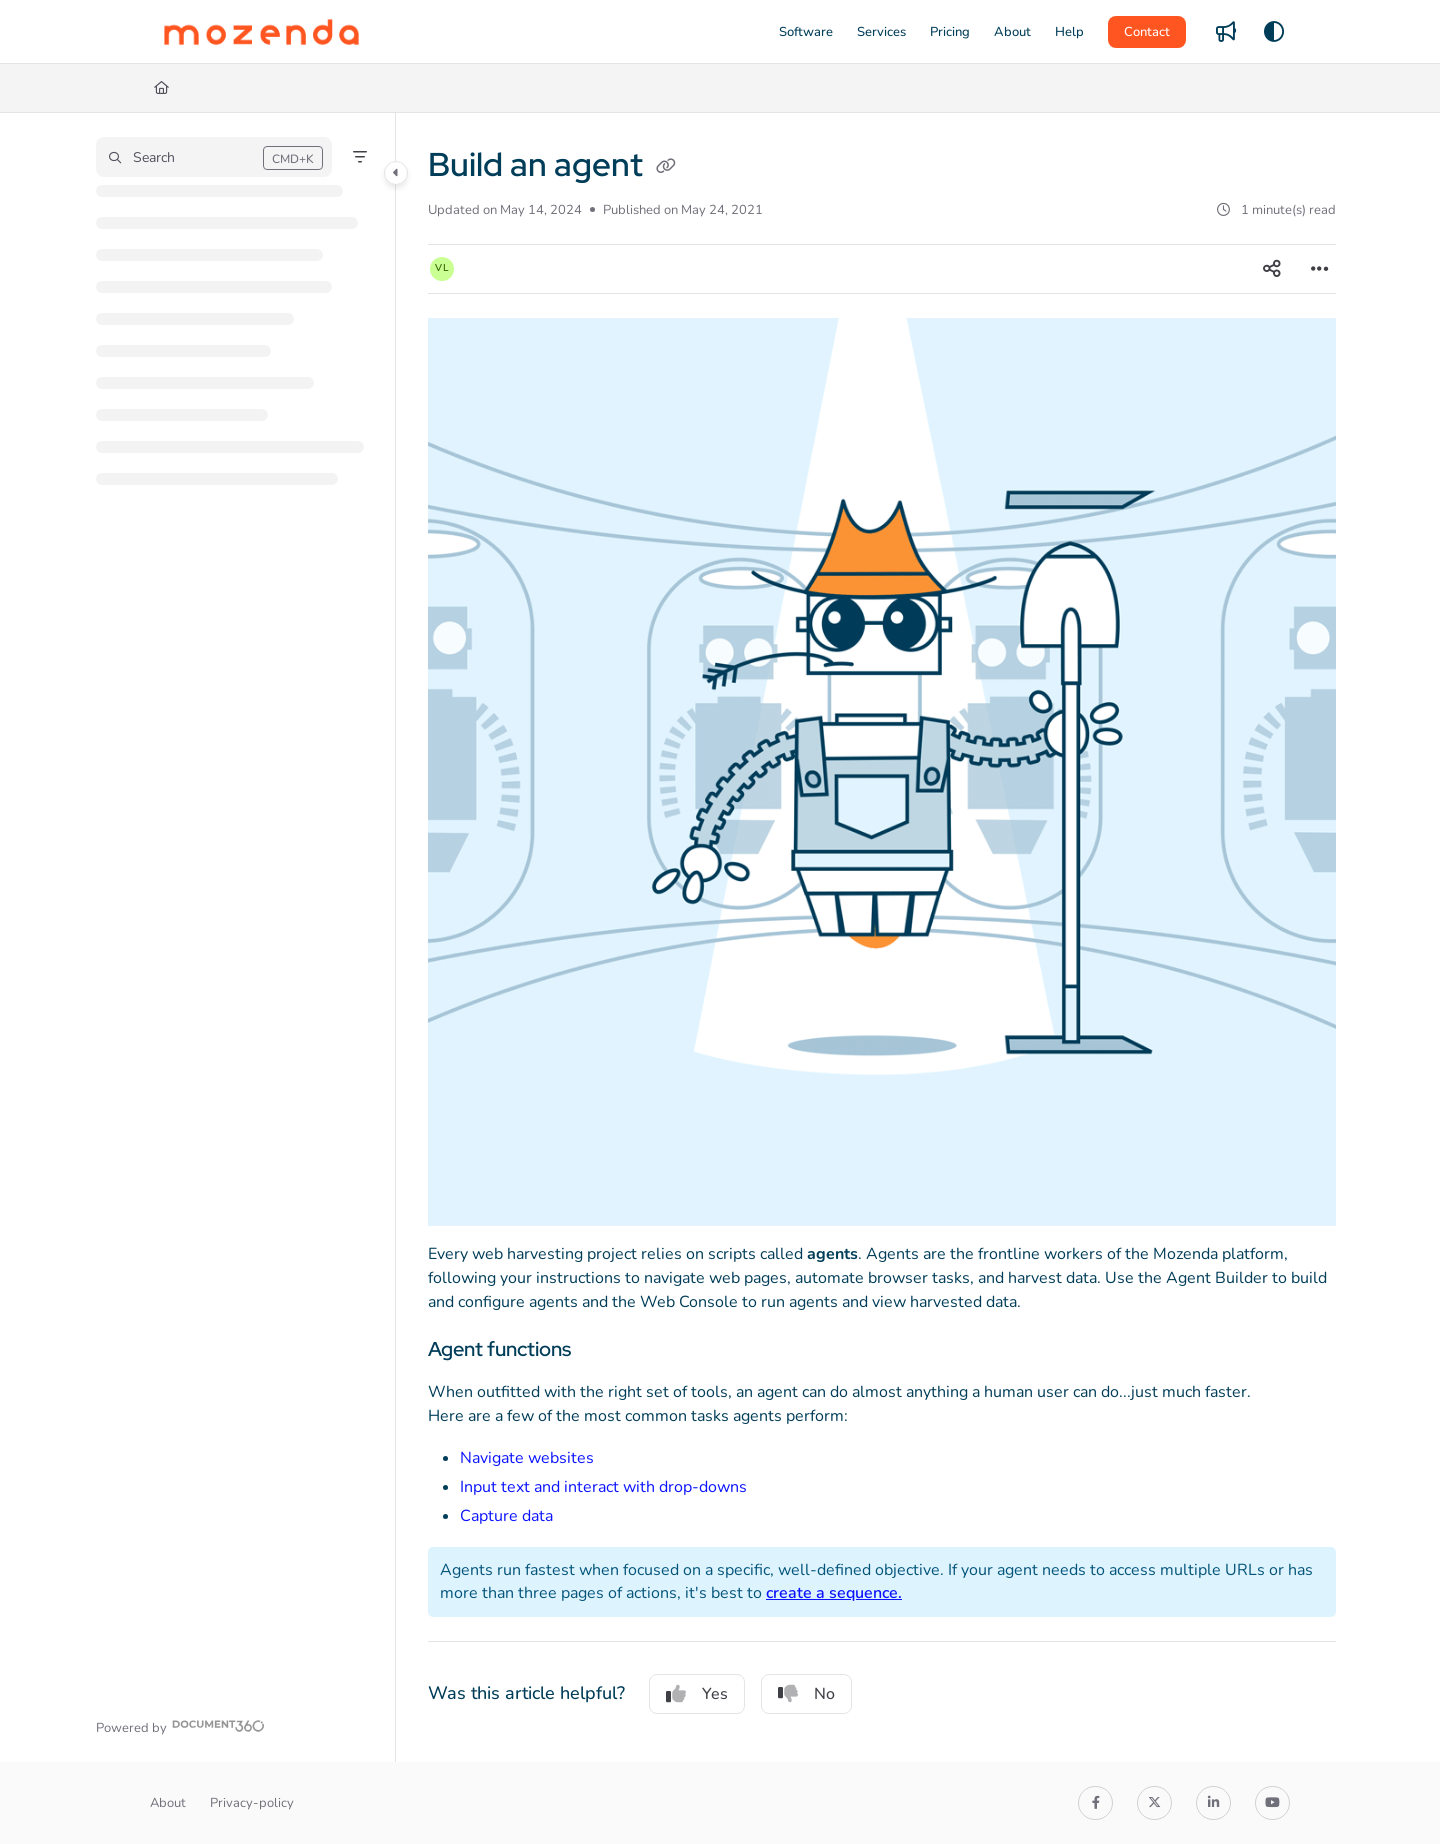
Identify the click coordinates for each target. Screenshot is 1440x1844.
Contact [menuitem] (1147, 32)
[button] (261, 32)
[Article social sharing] (1272, 269)
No (806, 1694)
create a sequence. (834, 1593)
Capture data (506, 1516)
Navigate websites (527, 1458)
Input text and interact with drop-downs (603, 1487)
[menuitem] (806, 32)
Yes (697, 1694)
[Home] (161, 88)
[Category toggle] (396, 173)
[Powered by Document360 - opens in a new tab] (180, 1725)
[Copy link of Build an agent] (666, 168)
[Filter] (360, 157)
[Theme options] (1274, 32)
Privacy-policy (252, 1803)
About (168, 1803)
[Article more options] (1320, 269)
